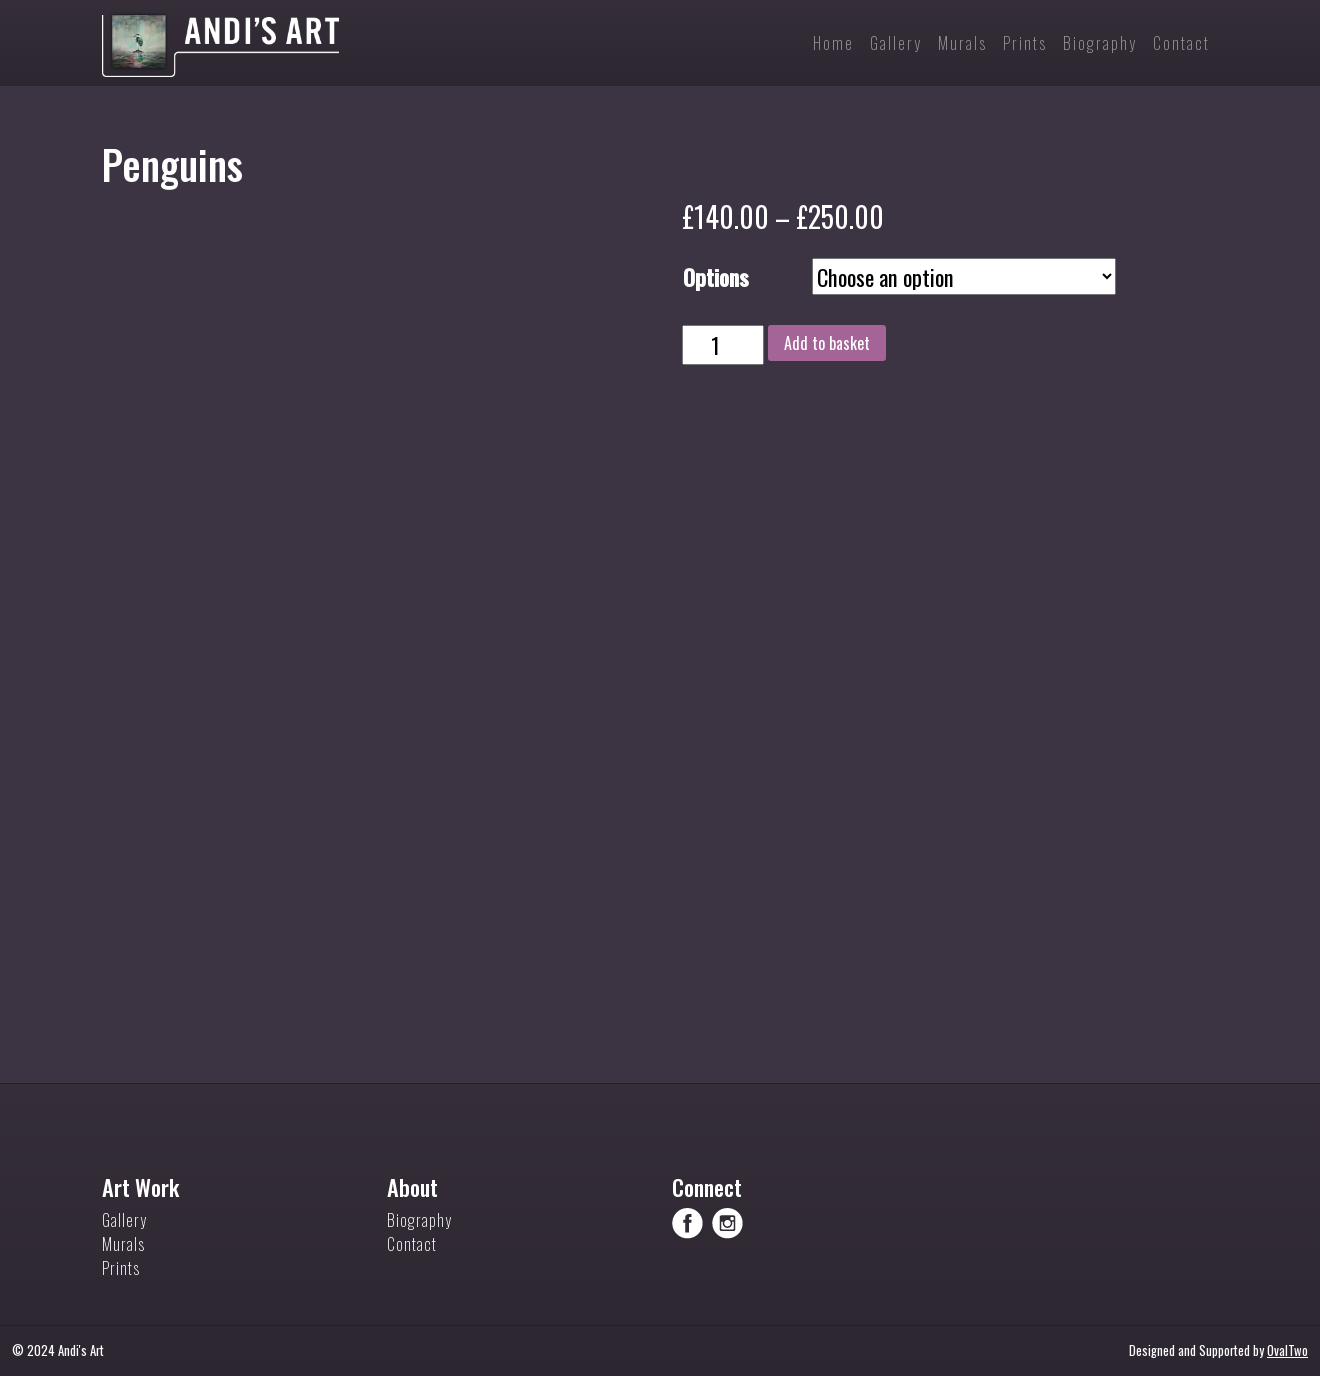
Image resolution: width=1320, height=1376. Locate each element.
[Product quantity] (722, 345)
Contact (412, 1244)
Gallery (124, 1220)
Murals (123, 1244)
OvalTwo (1287, 1350)
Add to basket (827, 343)
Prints (121, 1268)
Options (716, 276)
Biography (419, 1220)
